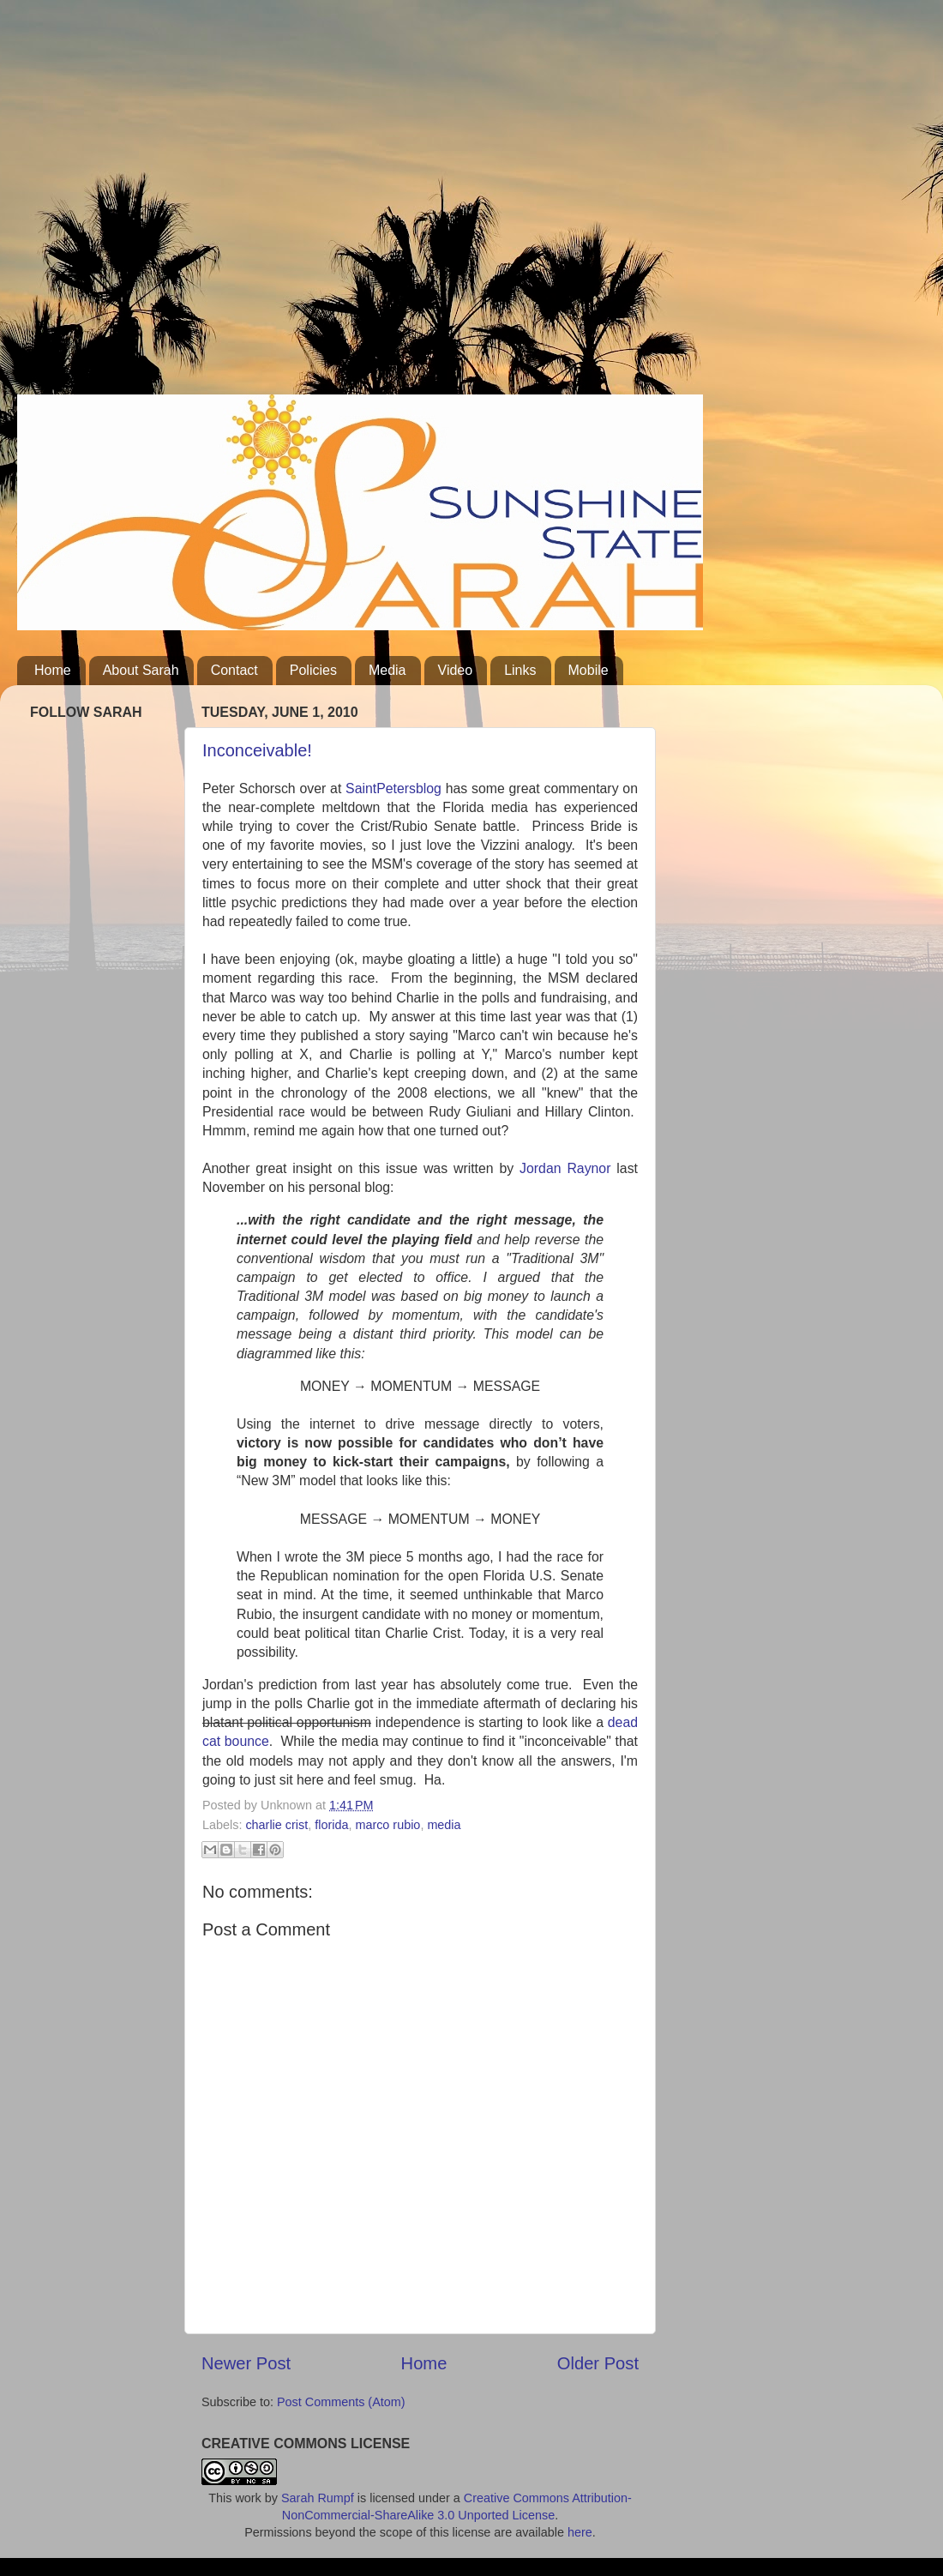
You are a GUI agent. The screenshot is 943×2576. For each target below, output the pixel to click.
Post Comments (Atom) (341, 2402)
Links (520, 670)
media (443, 1825)
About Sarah (141, 670)
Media (387, 670)
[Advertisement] (160, 203)
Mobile (588, 670)
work (248, 2498)
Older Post (598, 2363)
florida (331, 1825)
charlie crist (276, 1825)
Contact (234, 670)
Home (52, 670)
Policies (313, 670)
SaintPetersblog (393, 788)
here (580, 2532)
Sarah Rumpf (317, 2498)
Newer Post (246, 2363)
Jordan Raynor (565, 1168)
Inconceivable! (257, 750)
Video (455, 670)
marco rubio (387, 1825)
